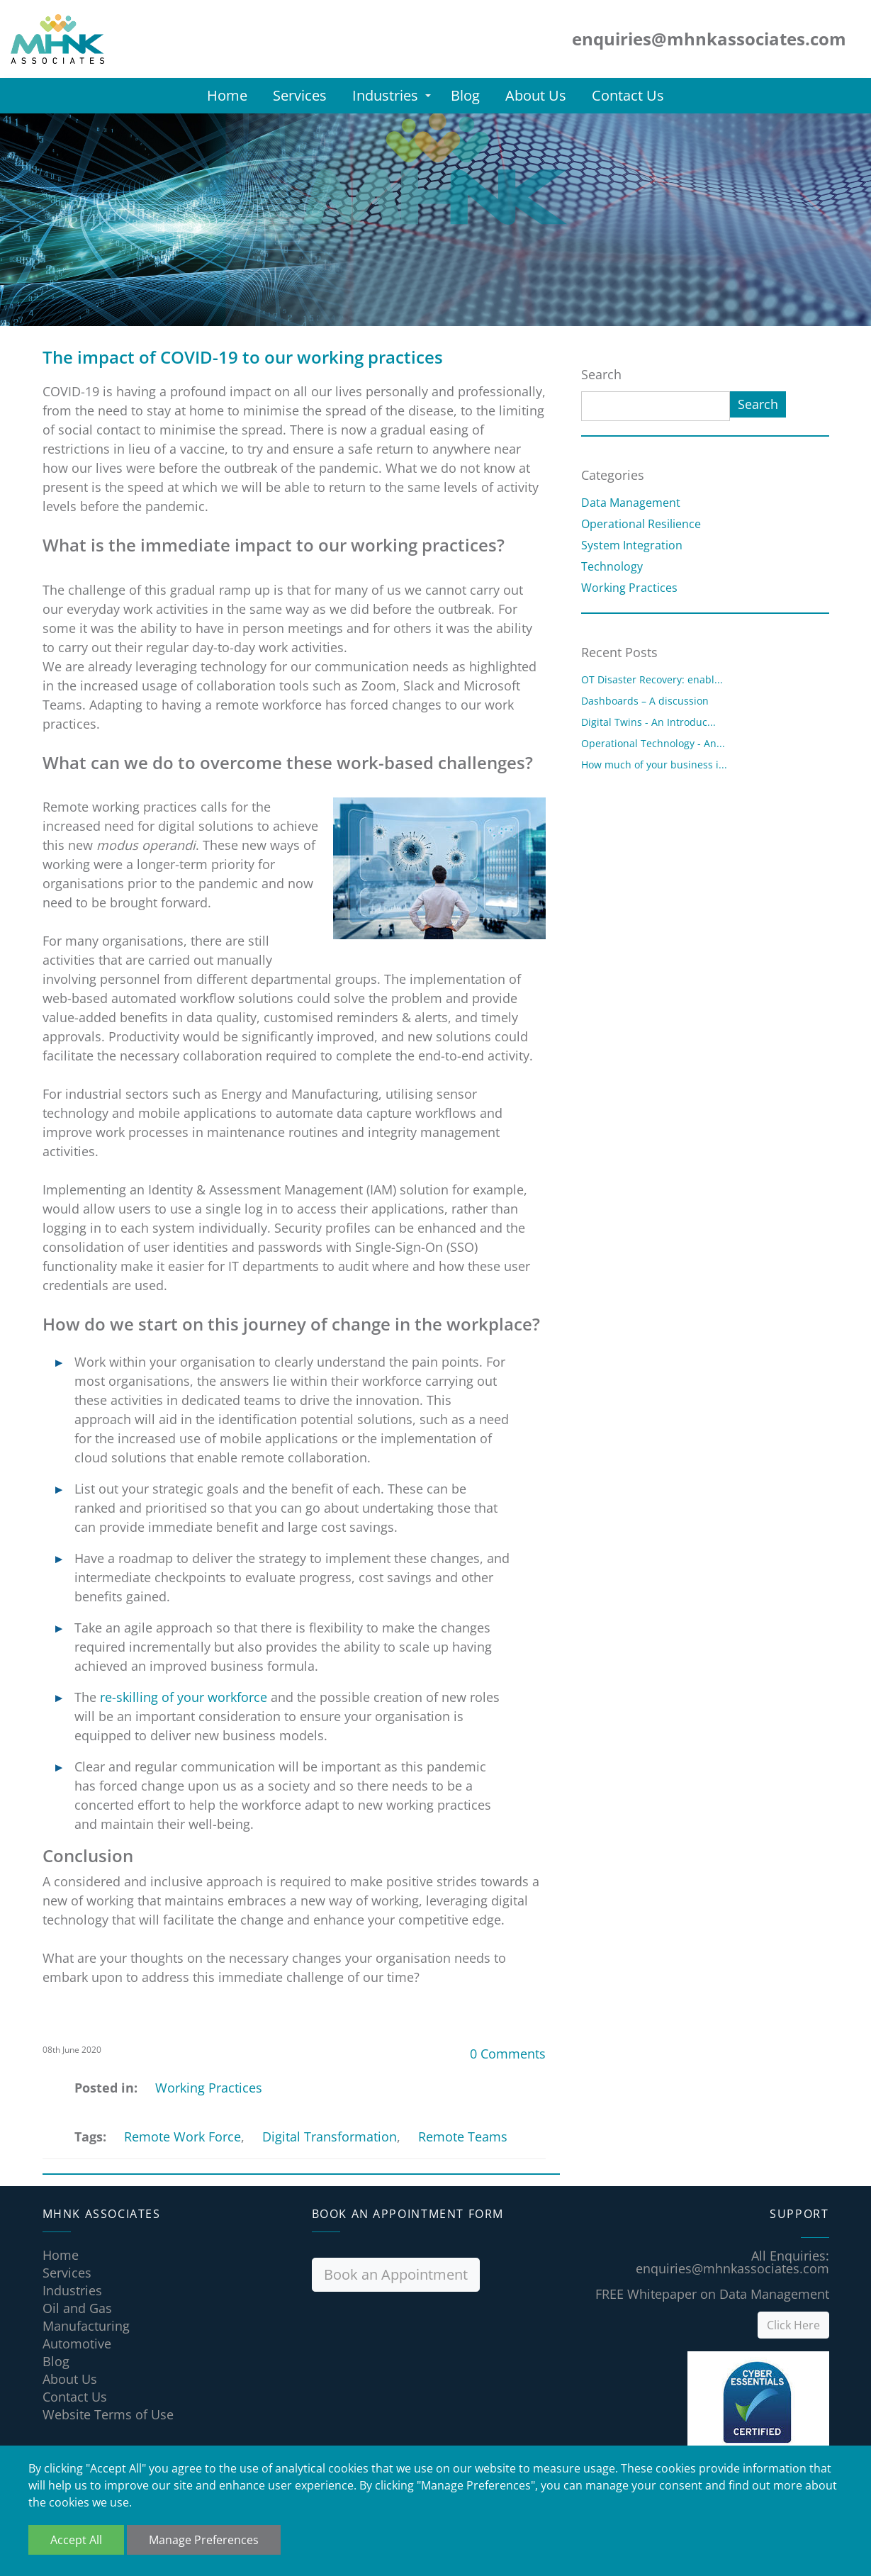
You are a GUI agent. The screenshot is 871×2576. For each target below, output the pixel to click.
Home (227, 95)
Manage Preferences (204, 2540)
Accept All (76, 2540)
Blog (465, 95)
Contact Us (628, 95)
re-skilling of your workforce (183, 1697)
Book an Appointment (396, 2274)
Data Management (630, 502)
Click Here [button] (793, 2325)
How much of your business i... (654, 764)
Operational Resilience (641, 524)
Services (300, 95)
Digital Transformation (329, 2136)
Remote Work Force (182, 2136)
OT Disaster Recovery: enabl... (652, 679)
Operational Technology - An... (653, 743)
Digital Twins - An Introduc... (648, 722)
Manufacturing (86, 2325)
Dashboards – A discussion (645, 700)
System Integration (631, 545)
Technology (612, 566)
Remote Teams (462, 2136)
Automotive (77, 2343)
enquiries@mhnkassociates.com (732, 2268)
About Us (535, 95)
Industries (385, 95)
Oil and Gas (77, 2308)
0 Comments (508, 2053)
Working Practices (208, 2087)
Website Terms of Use (108, 2414)
